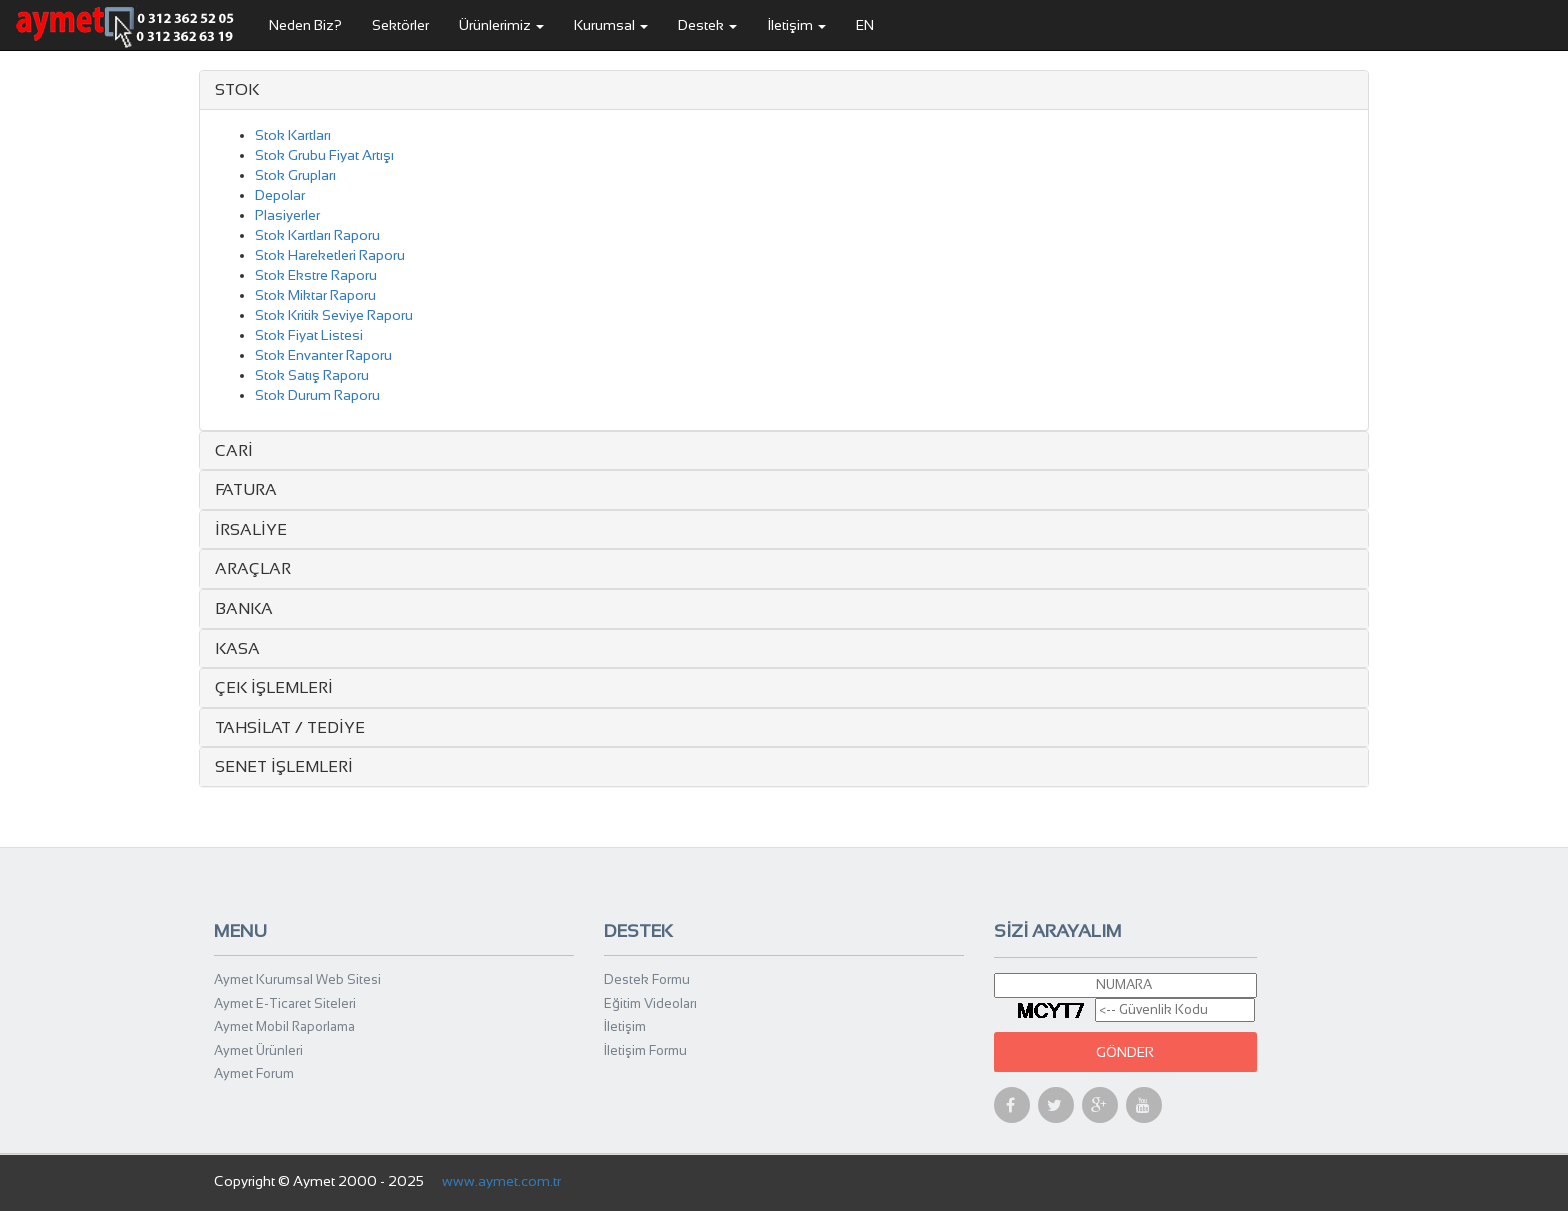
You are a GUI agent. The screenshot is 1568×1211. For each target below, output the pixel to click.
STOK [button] (237, 89)
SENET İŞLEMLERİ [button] (284, 766)
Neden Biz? (305, 25)
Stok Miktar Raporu (315, 295)
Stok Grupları (295, 175)
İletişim (796, 25)
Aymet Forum (254, 1073)
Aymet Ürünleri (258, 1050)
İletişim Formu (645, 1050)
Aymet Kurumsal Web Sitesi (297, 979)
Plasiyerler (287, 215)
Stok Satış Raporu (312, 375)
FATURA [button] (246, 489)
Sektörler (400, 25)
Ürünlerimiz (501, 25)
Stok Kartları (293, 135)
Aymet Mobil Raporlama (284, 1026)
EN (865, 25)
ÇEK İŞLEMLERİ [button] (274, 687)
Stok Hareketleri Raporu (330, 255)
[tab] (784, 90)
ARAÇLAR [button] (253, 568)
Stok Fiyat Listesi (309, 335)
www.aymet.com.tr (501, 1181)
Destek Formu (647, 979)
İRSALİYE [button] (251, 529)
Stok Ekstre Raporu (316, 275)
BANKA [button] (244, 608)
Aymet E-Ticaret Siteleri (285, 1003)
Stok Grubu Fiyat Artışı (324, 155)
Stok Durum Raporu (317, 395)
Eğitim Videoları (650, 1003)
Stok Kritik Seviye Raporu (334, 315)
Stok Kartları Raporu (317, 235)
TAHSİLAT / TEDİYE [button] (290, 727)
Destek (707, 25)
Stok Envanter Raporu (323, 355)
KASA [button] (237, 648)
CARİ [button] (234, 450)
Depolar (280, 195)
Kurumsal (611, 25)
